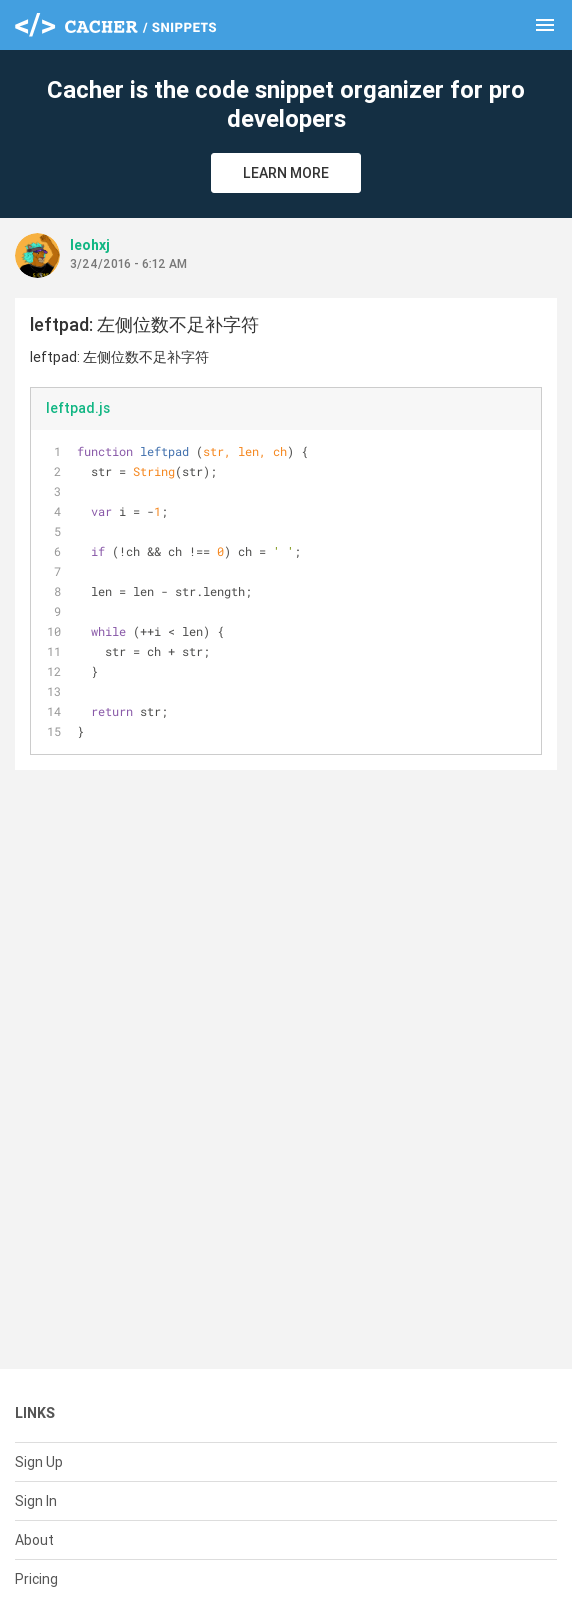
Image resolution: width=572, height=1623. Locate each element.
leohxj (90, 245)
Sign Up (39, 1462)
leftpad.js (78, 408)
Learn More (286, 173)
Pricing (36, 1579)
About (34, 1540)
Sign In (36, 1501)
